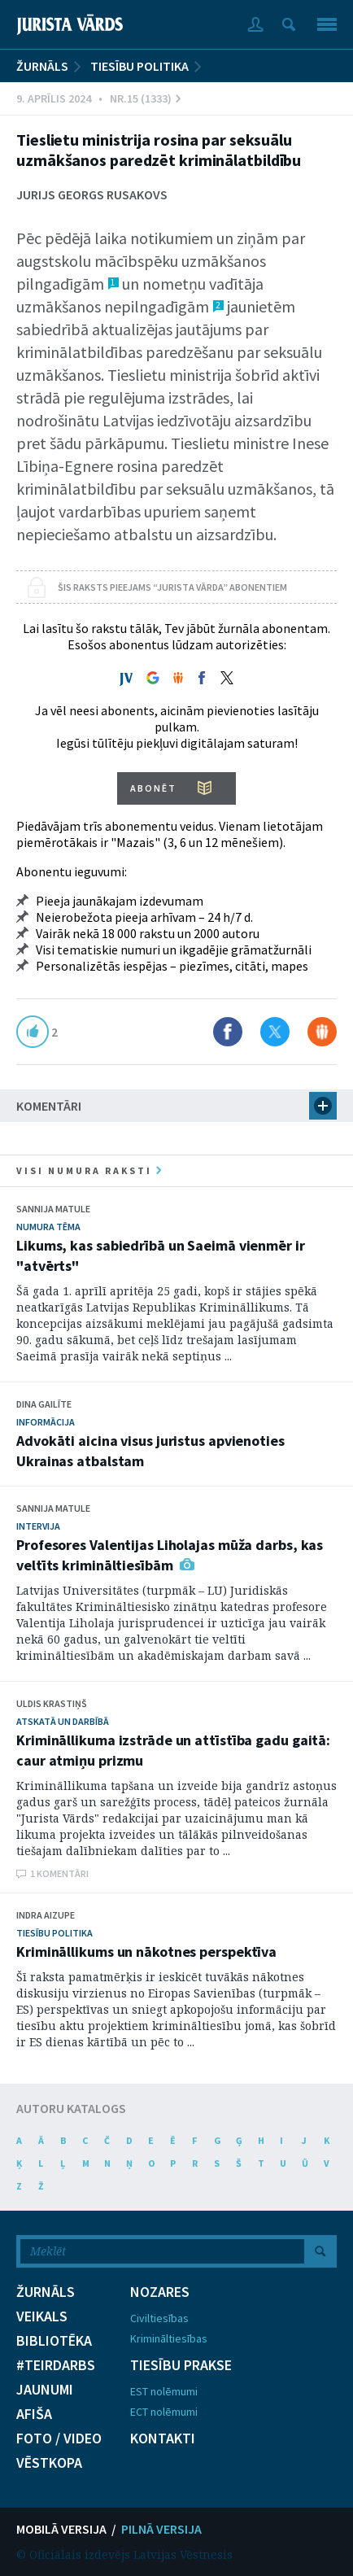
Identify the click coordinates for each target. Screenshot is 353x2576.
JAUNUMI (44, 2390)
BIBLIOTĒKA (54, 2341)
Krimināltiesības (168, 2338)
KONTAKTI (162, 2438)
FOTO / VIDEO (59, 2438)
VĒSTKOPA (49, 2463)
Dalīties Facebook (227, 1031)
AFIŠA (34, 2414)
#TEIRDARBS (55, 2365)
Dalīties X (275, 1031)
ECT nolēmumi (164, 2411)
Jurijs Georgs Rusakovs (92, 194)
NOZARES (160, 2292)
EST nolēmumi (164, 2391)
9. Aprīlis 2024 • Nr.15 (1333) (98, 98)
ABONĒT (153, 788)
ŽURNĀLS (42, 66)
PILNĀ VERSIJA (161, 2529)
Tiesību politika (139, 66)
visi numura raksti (88, 1170)
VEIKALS (42, 2316)
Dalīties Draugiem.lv (322, 1031)
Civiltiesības (159, 2318)
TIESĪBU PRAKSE (181, 2365)
